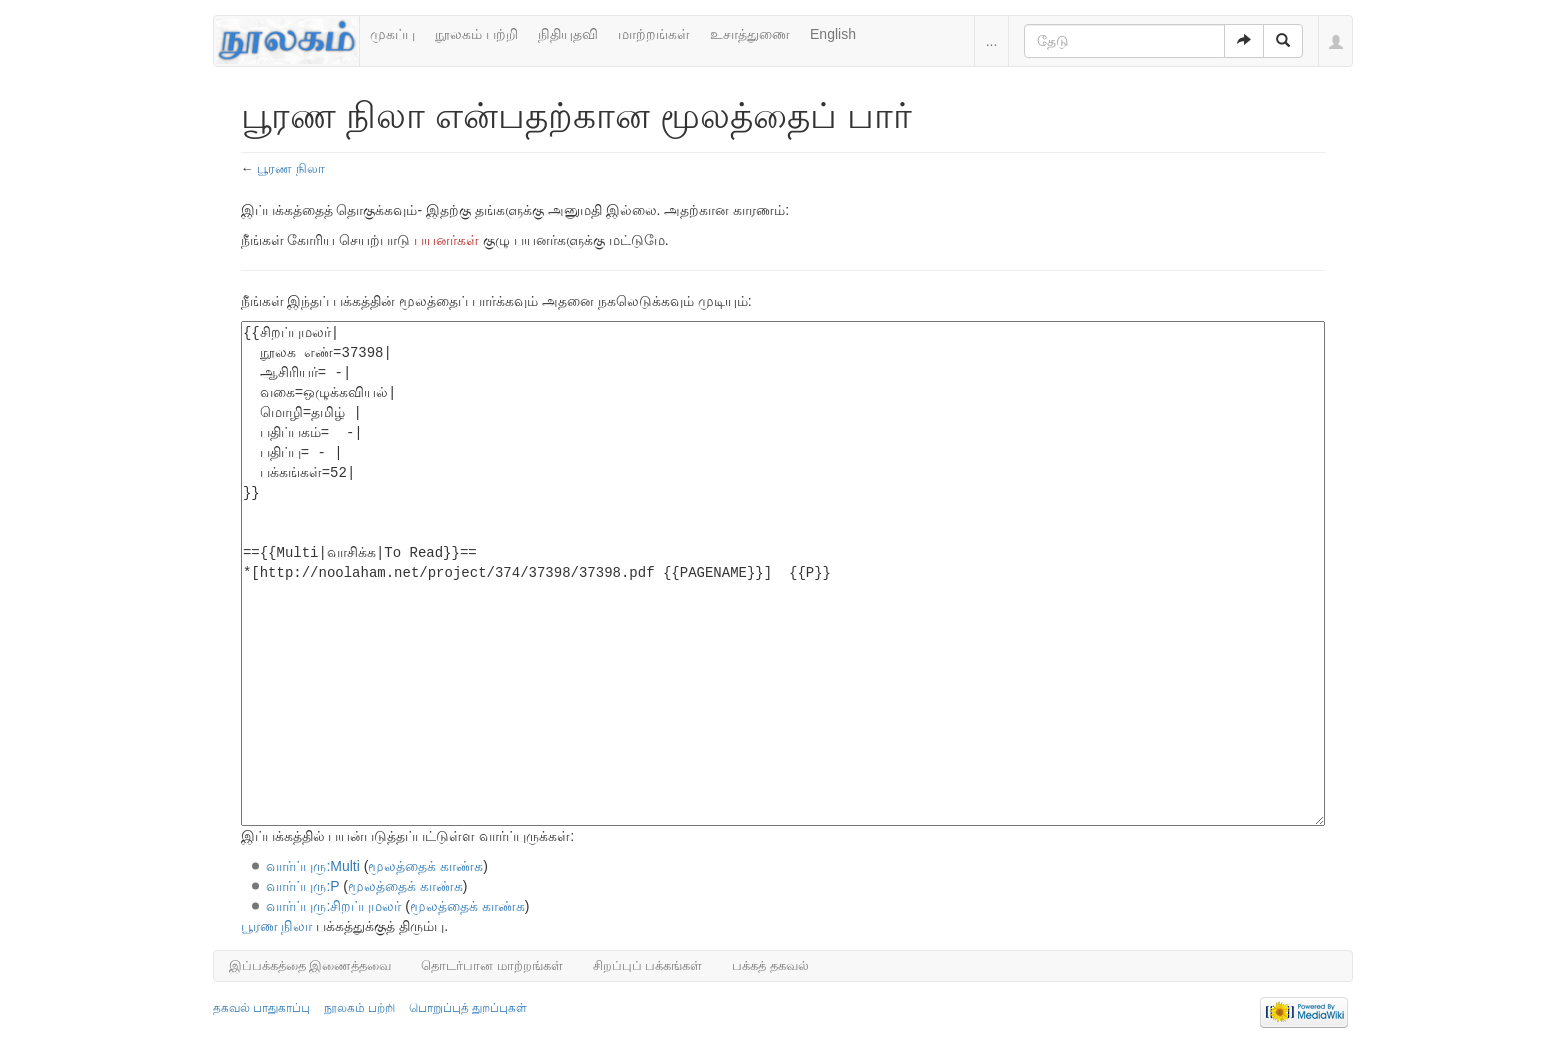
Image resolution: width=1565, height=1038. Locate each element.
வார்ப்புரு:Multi (312, 866)
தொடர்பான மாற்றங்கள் (492, 965)
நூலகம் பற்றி (476, 34)
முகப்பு (392, 34)
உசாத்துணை (750, 34)
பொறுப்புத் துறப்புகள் (468, 1008)
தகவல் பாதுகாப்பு (261, 1008)
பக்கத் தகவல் (770, 965)
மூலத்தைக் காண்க (425, 866)
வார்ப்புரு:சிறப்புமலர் (333, 906)
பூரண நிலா (291, 168)
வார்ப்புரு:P (302, 886)
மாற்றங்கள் (654, 34)
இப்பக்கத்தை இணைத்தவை (310, 965)
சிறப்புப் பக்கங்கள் (648, 965)
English (833, 34)
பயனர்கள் (446, 240)
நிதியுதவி (568, 34)
